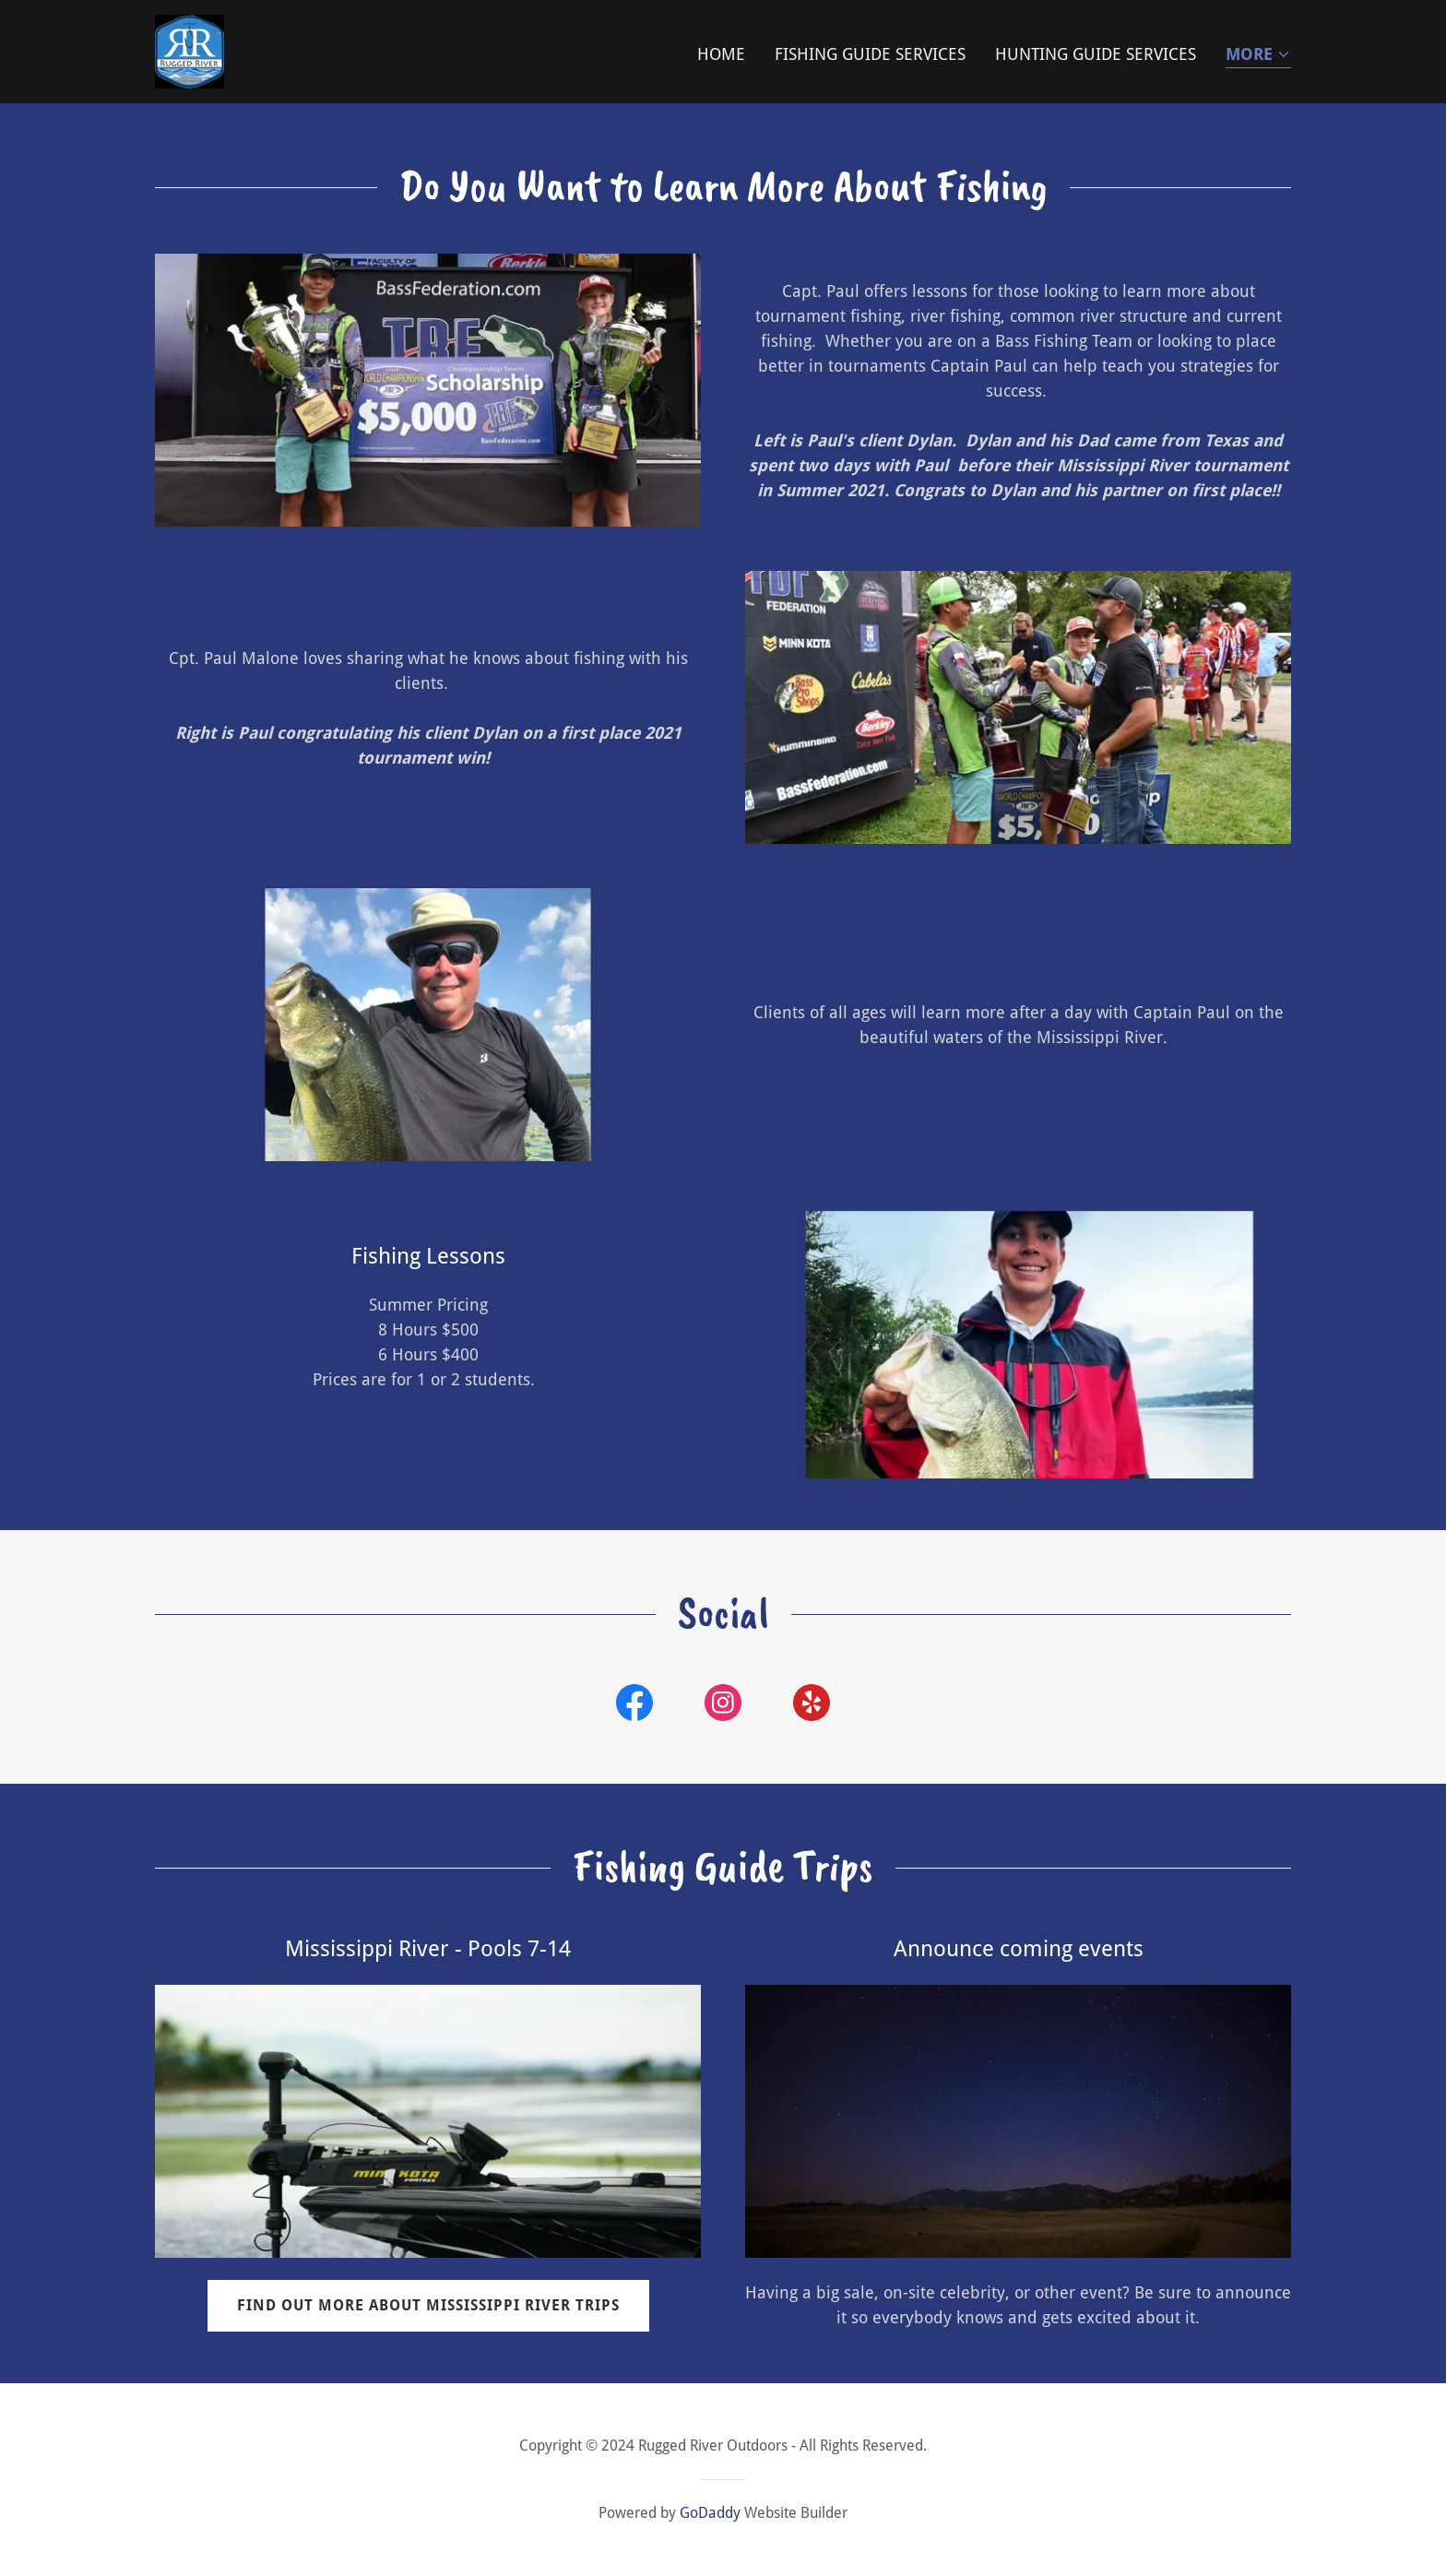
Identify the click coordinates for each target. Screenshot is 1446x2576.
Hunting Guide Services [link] (1095, 54)
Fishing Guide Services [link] (870, 54)
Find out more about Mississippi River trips (428, 2305)
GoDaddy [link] (710, 2513)
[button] (1258, 55)
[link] (189, 50)
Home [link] (721, 54)
